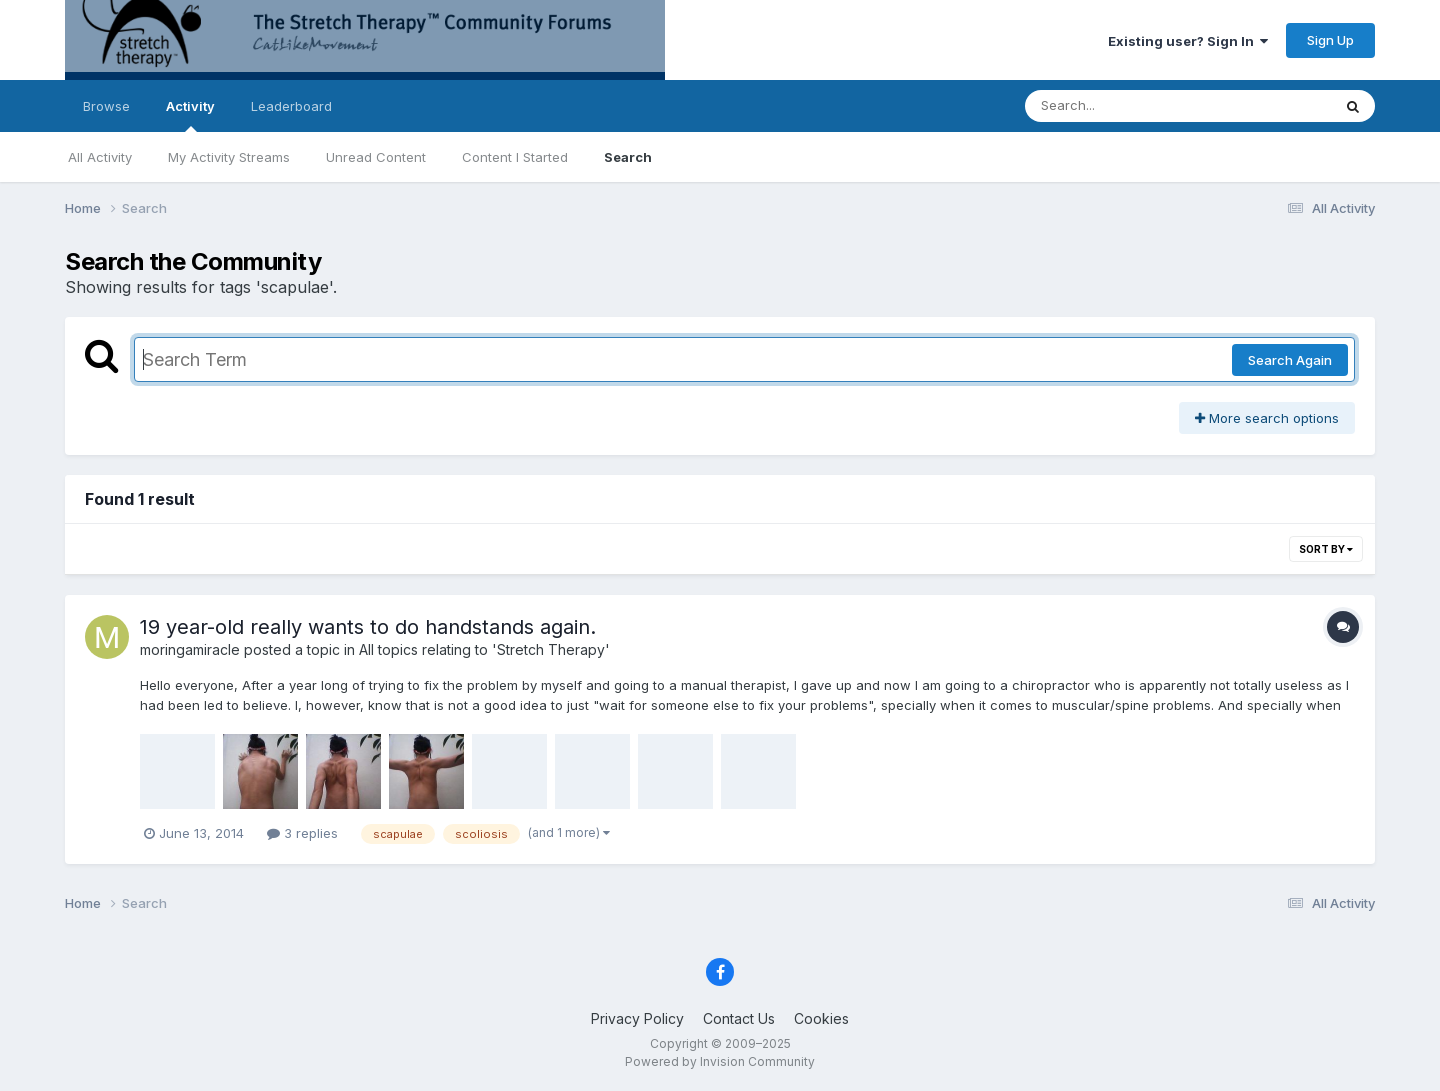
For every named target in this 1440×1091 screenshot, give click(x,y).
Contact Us (739, 1018)
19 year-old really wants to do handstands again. (368, 627)
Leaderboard (291, 106)
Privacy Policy (637, 1018)
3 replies (302, 833)
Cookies (821, 1018)
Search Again (1290, 360)
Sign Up (1330, 40)
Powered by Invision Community (720, 1061)
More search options (1267, 418)
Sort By (1326, 549)
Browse (106, 106)
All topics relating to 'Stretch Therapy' (484, 649)
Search (628, 157)
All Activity (100, 157)
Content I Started (515, 157)
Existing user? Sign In (1188, 41)
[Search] (1123, 106)
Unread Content (376, 157)
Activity (190, 115)
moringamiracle (190, 649)
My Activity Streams (229, 157)
